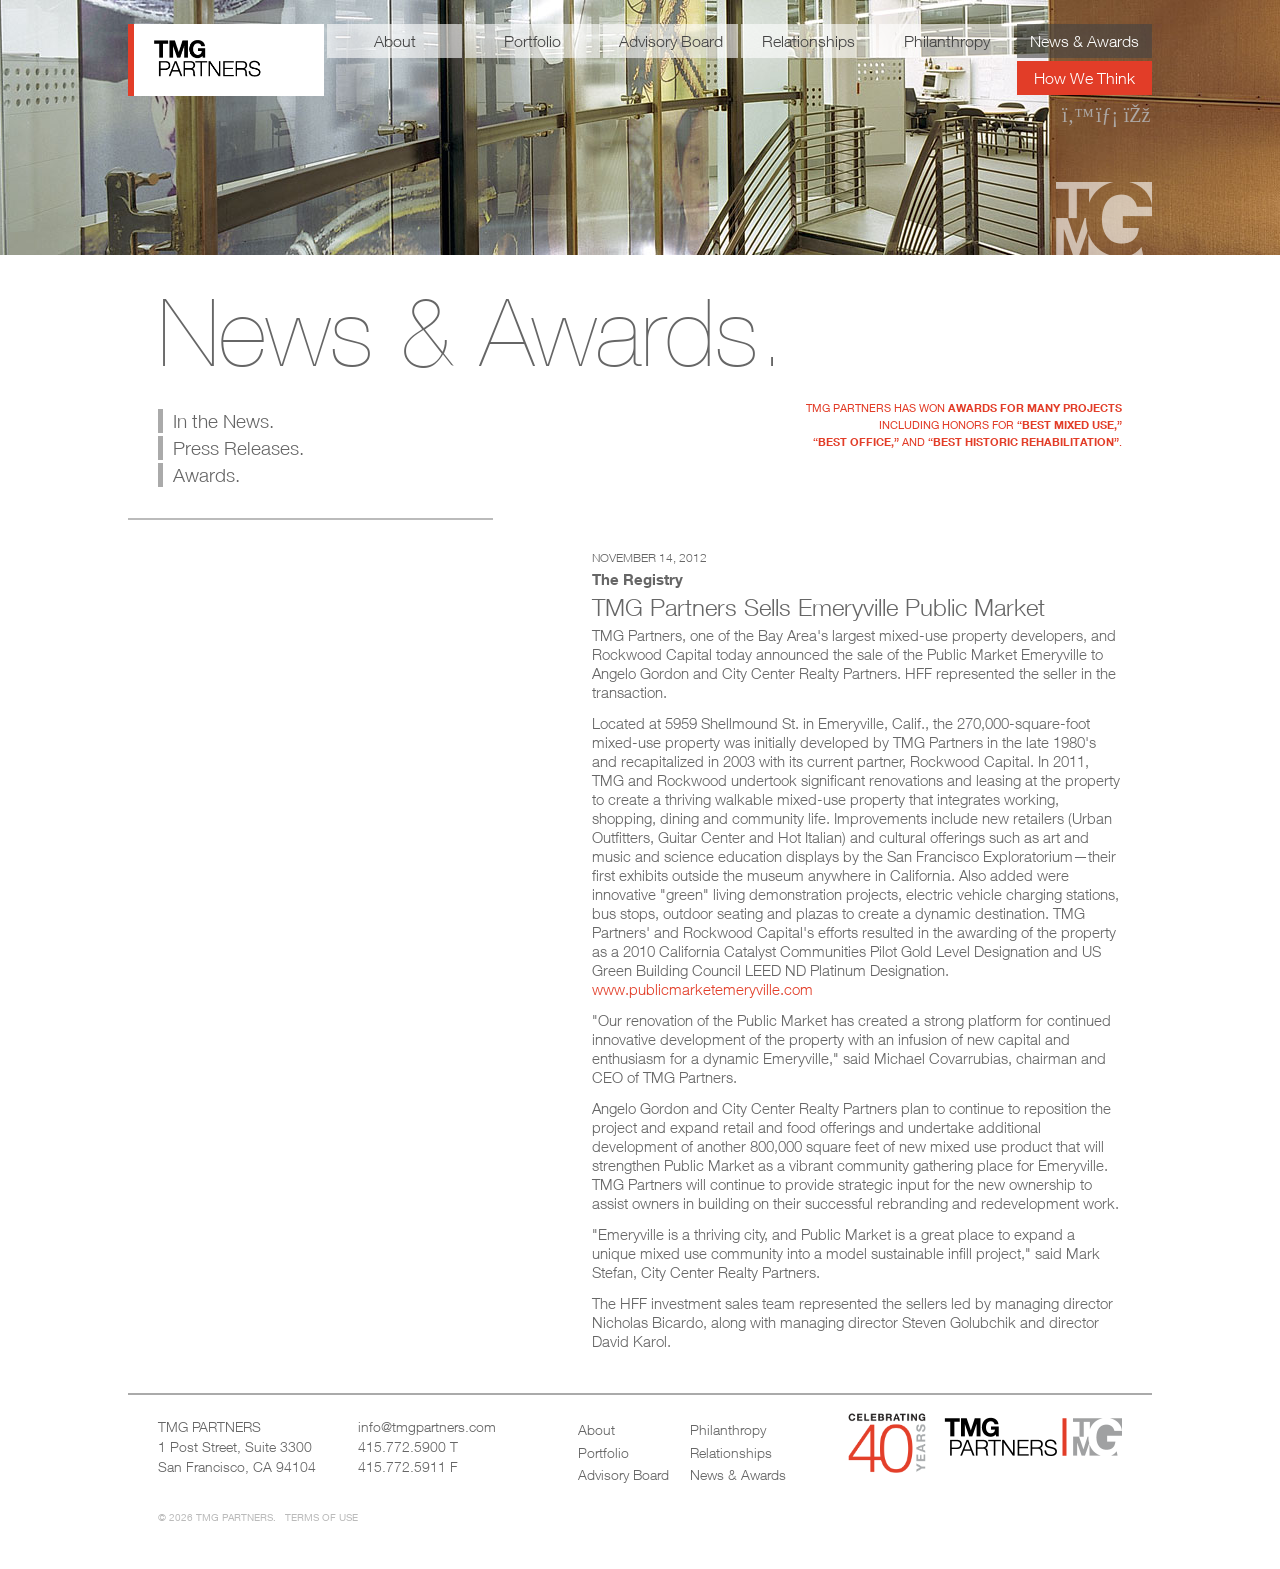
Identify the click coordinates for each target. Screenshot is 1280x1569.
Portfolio (532, 41)
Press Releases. (238, 448)
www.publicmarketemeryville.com (702, 989)
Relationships (808, 41)
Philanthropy (947, 41)
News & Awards (1084, 41)
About (395, 41)
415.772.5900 (402, 1446)
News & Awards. (471, 332)
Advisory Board (671, 41)
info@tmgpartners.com (427, 1426)
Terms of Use (321, 1517)
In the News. (223, 421)
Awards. (206, 475)
